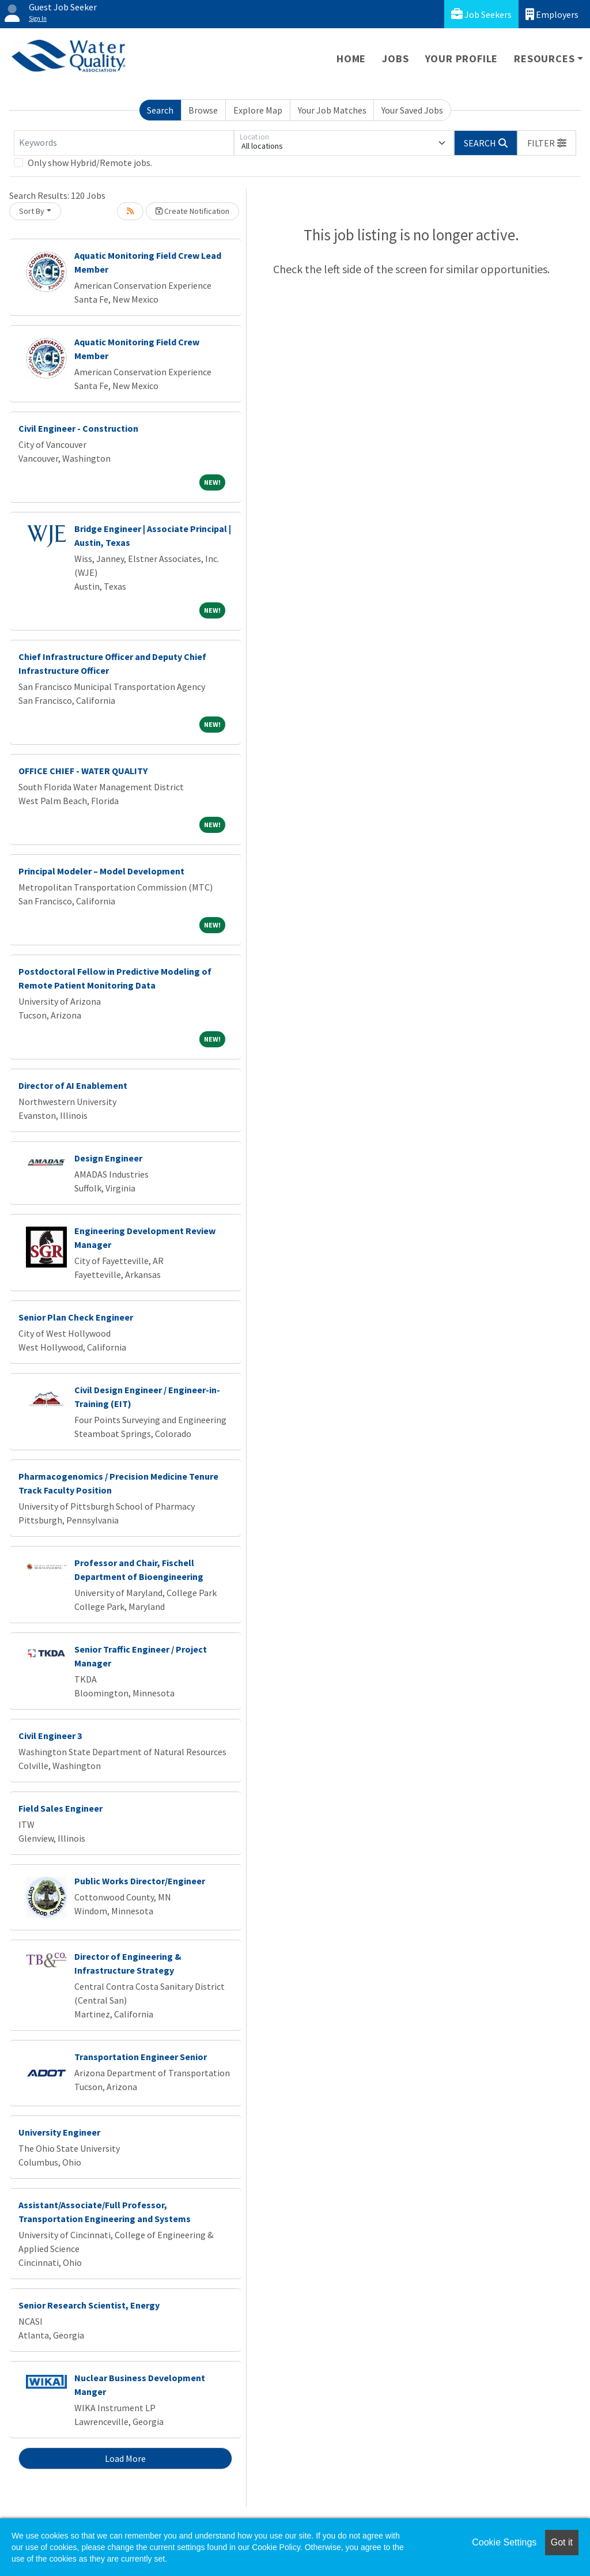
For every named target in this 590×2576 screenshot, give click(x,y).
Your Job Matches (332, 110)
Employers (551, 14)
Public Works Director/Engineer (139, 1881)
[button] (546, 143)
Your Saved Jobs (412, 110)
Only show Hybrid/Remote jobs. (90, 162)
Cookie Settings (504, 2542)
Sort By (31, 211)
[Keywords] (124, 143)
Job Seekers (481, 14)
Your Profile (461, 58)
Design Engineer (108, 1158)
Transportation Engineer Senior (140, 2056)
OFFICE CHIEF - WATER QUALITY (83, 770)
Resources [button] (544, 58)
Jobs (395, 58)
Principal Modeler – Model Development (101, 871)
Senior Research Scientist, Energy (89, 2305)
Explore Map (257, 110)
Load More (125, 2458)
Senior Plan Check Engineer (75, 1317)
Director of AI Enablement (72, 1085)
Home (351, 58)
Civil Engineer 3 (50, 1735)
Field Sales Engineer (60, 1808)
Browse (203, 110)
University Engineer (59, 2132)
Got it (562, 2542)
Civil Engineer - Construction (78, 428)
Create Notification (192, 211)
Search (160, 110)
